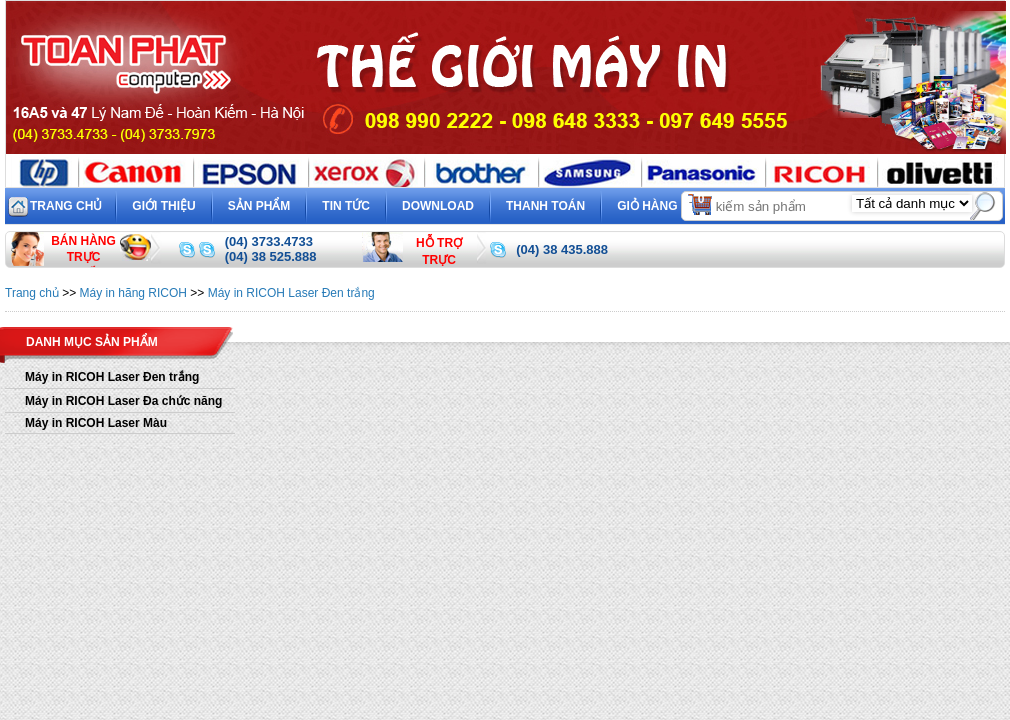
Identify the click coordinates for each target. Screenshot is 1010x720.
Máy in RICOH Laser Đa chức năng (123, 401)
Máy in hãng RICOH (133, 293)
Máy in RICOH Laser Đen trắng (291, 293)
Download (438, 206)
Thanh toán (545, 206)
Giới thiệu (163, 206)
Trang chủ (66, 206)
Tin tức (346, 206)
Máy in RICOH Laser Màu (96, 423)
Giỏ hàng (665, 203)
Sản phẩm (259, 206)
